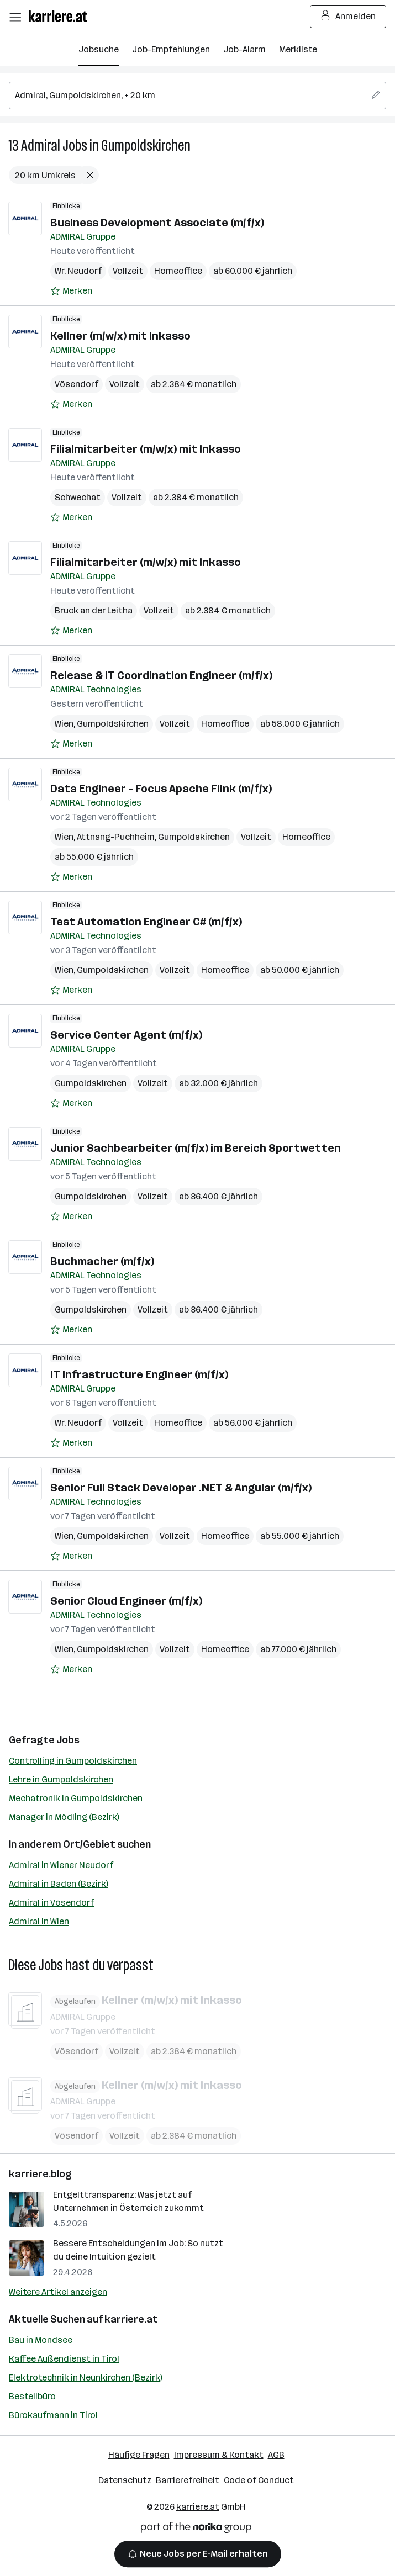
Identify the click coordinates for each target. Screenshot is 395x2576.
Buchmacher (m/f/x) (102, 1261)
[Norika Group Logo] (196, 2529)
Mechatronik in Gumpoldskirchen (76, 1798)
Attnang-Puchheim (116, 837)
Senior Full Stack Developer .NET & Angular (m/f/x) (181, 1487)
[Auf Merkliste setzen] (71, 291)
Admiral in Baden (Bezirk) (58, 1884)
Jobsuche (98, 49)
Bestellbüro (32, 2396)
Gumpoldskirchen (146, 145)
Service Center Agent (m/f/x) (126, 1034)
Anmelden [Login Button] (348, 16)
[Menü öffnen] (15, 16)
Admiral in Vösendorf (51, 1902)
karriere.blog (40, 2174)
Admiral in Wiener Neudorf (61, 1865)
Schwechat (78, 497)
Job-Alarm (244, 49)
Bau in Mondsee (40, 2340)
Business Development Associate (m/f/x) (157, 222)
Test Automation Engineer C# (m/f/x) (146, 921)
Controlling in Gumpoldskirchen (73, 1760)
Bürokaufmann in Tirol (53, 2415)
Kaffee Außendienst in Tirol (64, 2358)
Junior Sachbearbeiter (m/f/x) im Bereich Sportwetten (195, 1148)
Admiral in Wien (39, 1921)
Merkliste (298, 49)
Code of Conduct (259, 2480)
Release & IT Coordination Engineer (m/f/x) (161, 675)
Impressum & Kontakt (219, 2455)
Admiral (40, 145)
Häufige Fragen (139, 2455)
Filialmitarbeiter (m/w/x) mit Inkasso (145, 449)
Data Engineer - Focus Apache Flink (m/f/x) (161, 788)
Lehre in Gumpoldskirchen (61, 1779)
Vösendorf (76, 384)
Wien (64, 723)
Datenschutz (124, 2480)
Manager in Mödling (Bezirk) (64, 1817)
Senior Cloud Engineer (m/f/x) (126, 1600)
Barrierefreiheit (187, 2480)
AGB (276, 2455)
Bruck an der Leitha (94, 610)
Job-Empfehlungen (171, 49)
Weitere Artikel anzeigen (58, 2292)
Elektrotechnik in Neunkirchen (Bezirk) (85, 2377)
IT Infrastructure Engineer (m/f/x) (139, 1374)
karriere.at (131, 2319)
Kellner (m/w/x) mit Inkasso (120, 335)
